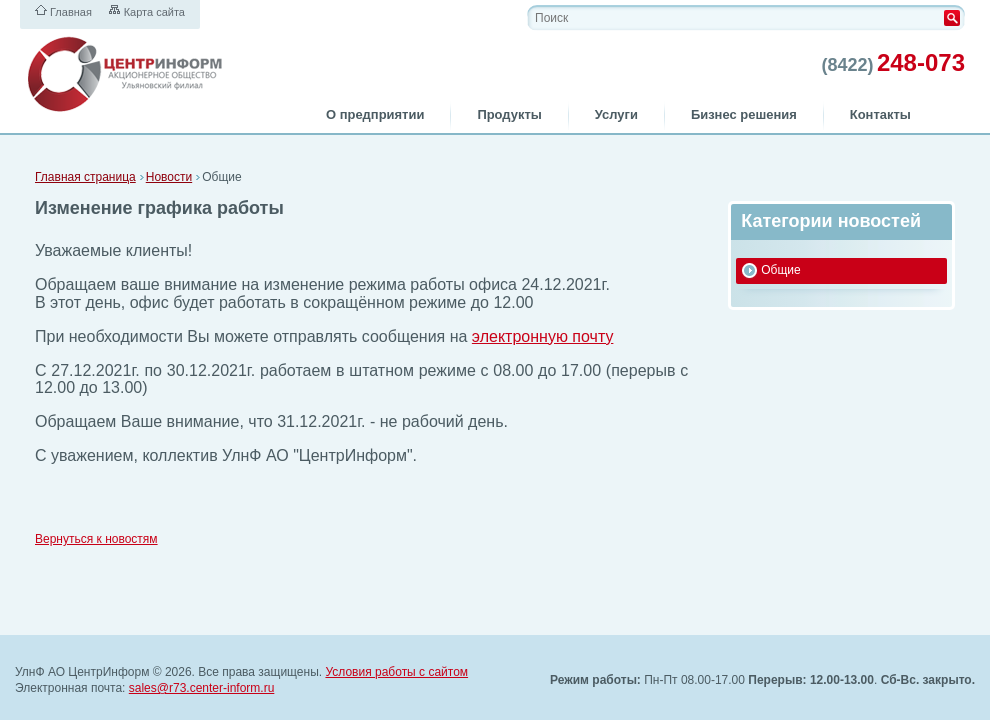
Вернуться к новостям (96, 539)
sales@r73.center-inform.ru (202, 688)
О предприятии (375, 114)
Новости (169, 177)
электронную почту (543, 336)
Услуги (616, 114)
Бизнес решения (744, 114)
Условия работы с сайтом (396, 672)
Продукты (509, 114)
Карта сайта (154, 12)
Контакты (880, 114)
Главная (71, 12)
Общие (780, 270)
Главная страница (85, 177)
